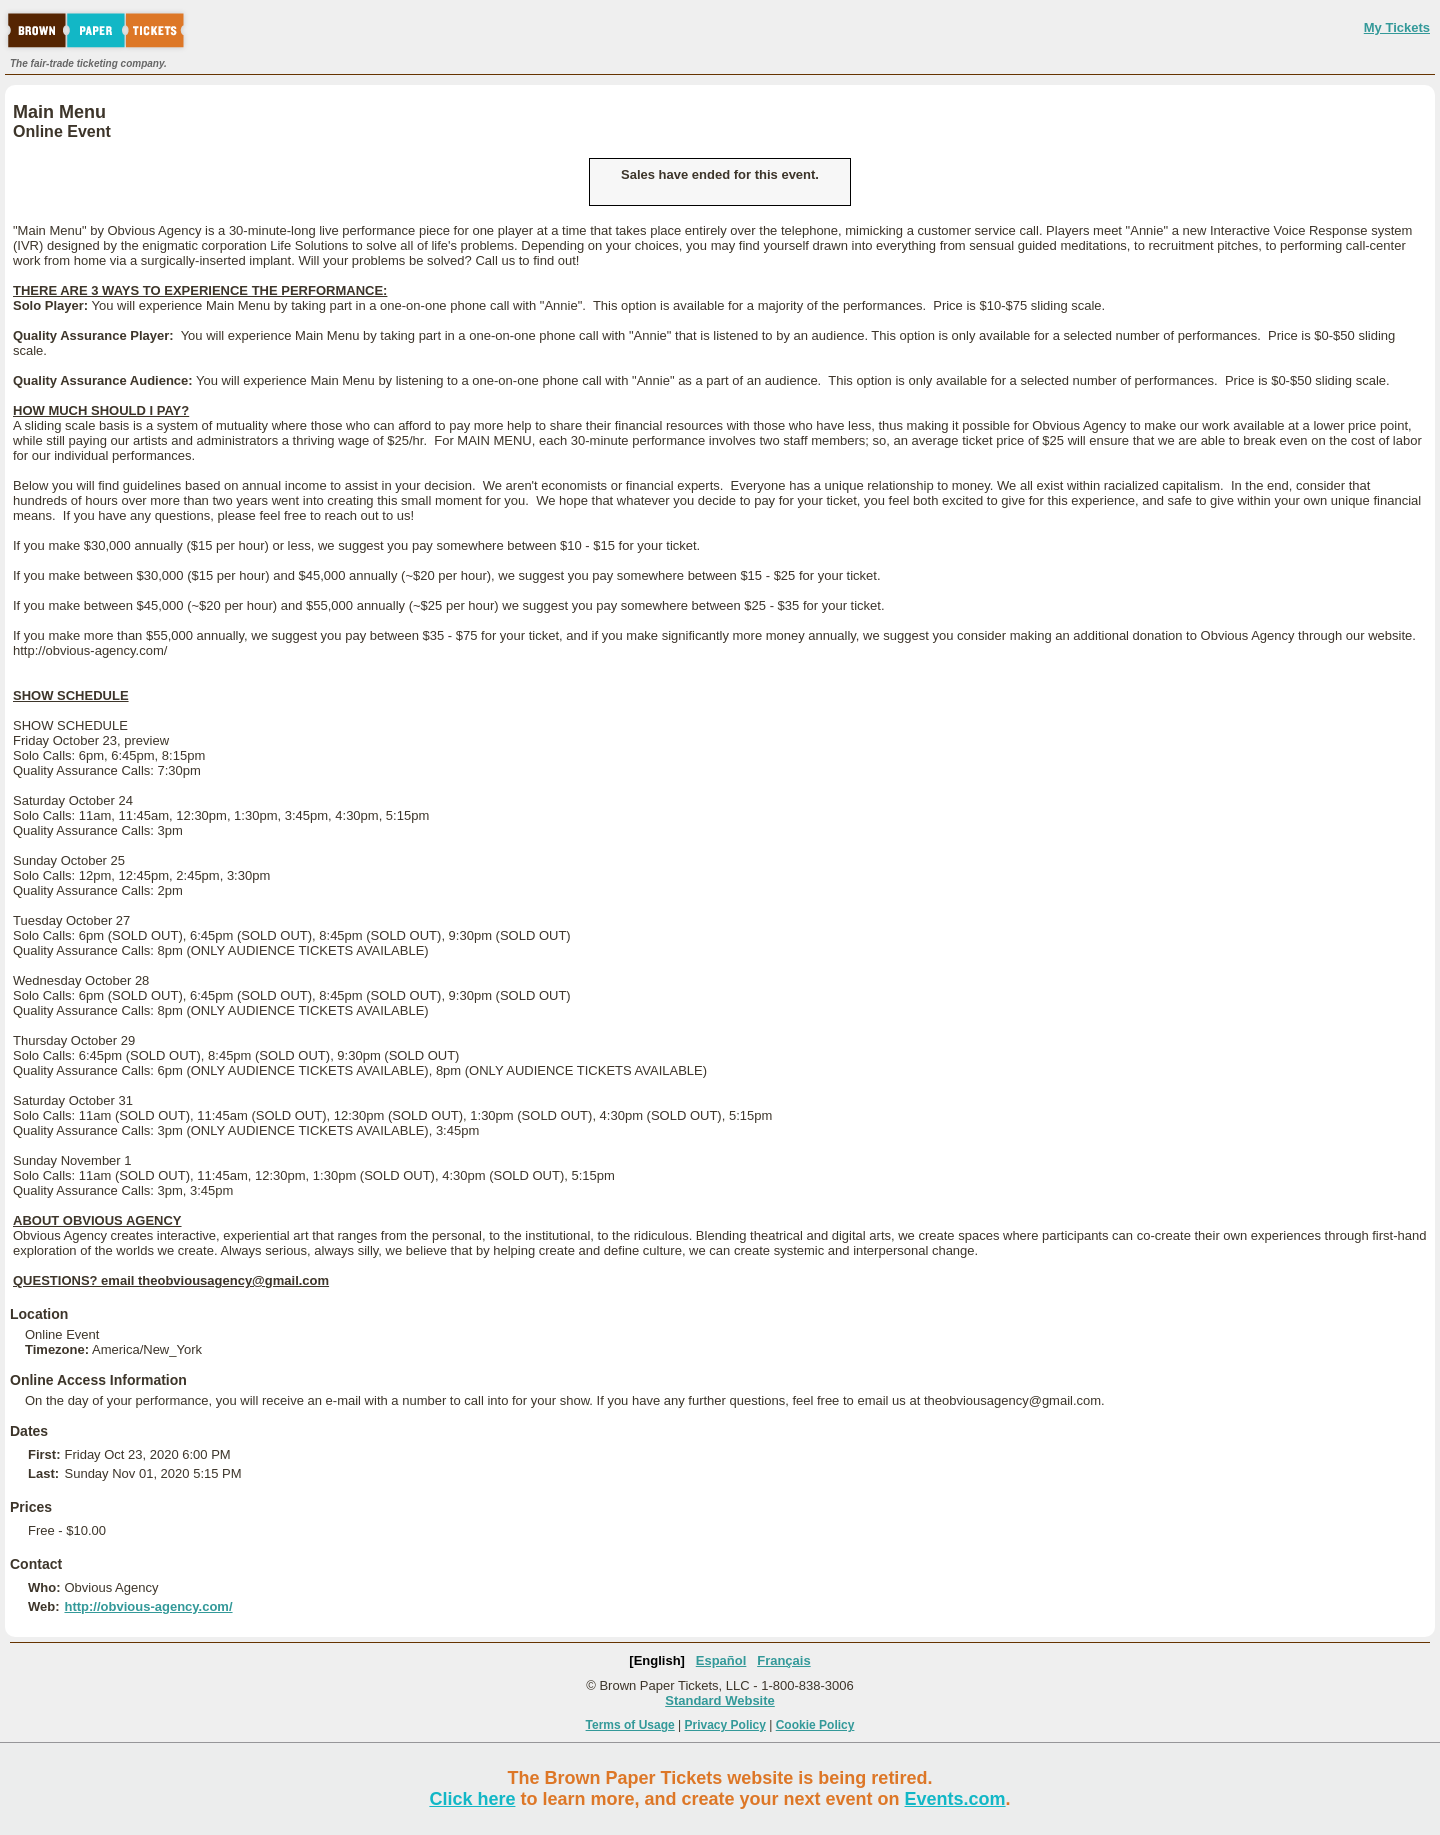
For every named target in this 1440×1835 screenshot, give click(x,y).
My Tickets (1397, 27)
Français (783, 1660)
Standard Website (720, 1700)
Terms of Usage (630, 1725)
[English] (657, 1660)
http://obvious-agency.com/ (148, 1606)
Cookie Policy (815, 1725)
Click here (472, 1799)
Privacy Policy (725, 1725)
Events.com (955, 1799)
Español (721, 1660)
